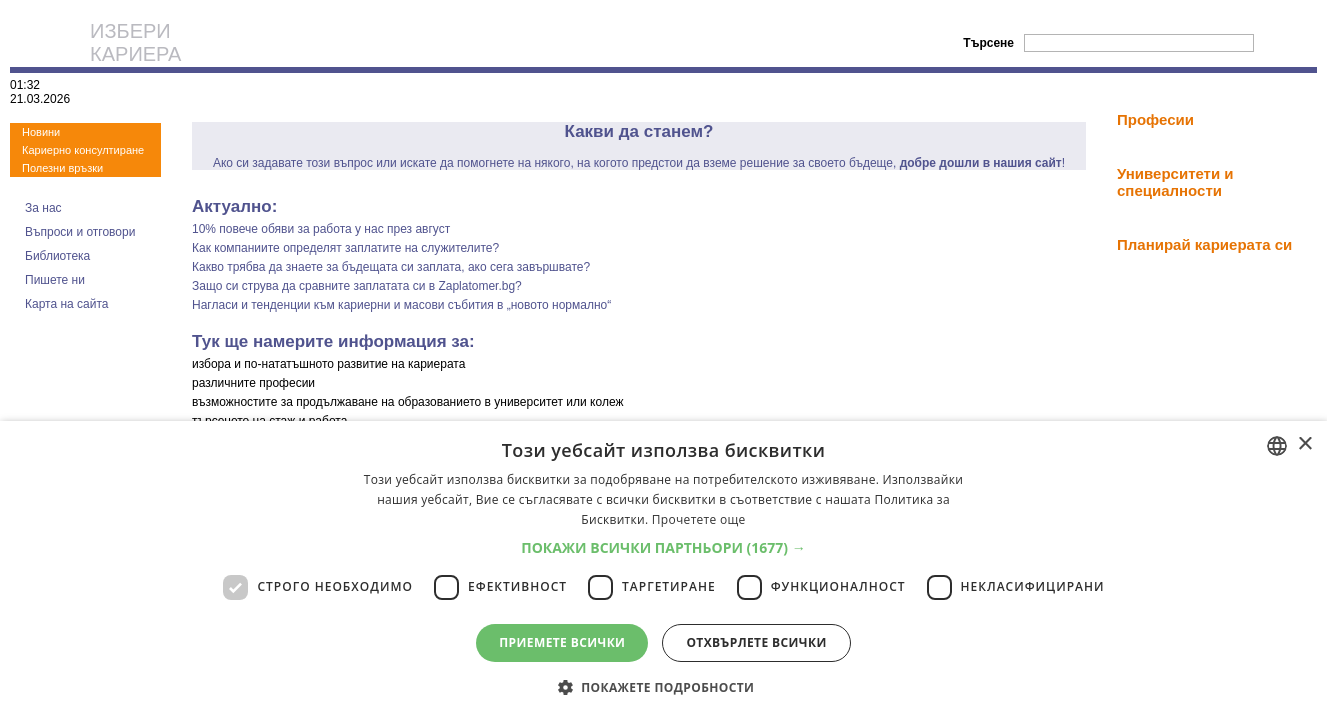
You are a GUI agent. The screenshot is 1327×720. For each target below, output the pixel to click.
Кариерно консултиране (83, 150)
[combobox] (1277, 446)
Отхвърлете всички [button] (756, 642)
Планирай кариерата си (1204, 244)
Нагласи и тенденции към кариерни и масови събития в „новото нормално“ (401, 305)
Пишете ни (55, 280)
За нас (43, 208)
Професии (1155, 119)
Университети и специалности (1175, 182)
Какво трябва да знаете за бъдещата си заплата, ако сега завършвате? (391, 267)
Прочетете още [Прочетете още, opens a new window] (699, 519)
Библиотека (57, 256)
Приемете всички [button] (562, 642)
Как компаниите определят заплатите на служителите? (345, 248)
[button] (663, 547)
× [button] (1304, 444)
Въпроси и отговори (80, 232)
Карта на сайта (67, 304)
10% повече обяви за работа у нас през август (321, 229)
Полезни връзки (62, 168)
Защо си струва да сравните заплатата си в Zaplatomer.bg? (357, 286)
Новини (41, 132)
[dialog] (663, 570)
